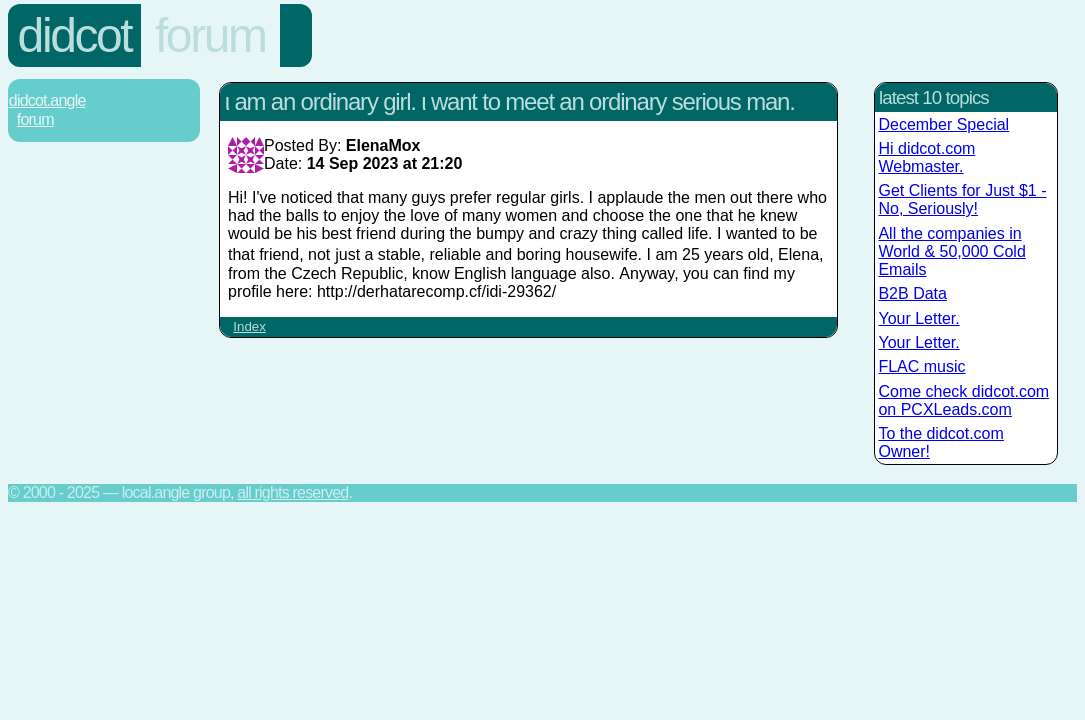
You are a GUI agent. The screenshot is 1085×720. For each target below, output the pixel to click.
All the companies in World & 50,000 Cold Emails (951, 251)
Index (249, 326)
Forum (210, 35)
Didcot (75, 35)
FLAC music (921, 366)
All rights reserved (292, 492)
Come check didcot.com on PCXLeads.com (963, 400)
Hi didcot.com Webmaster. (926, 157)
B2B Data (912, 293)
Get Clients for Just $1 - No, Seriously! (962, 199)
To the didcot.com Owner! (940, 442)
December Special (943, 124)
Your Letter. (918, 318)
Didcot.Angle (47, 100)
